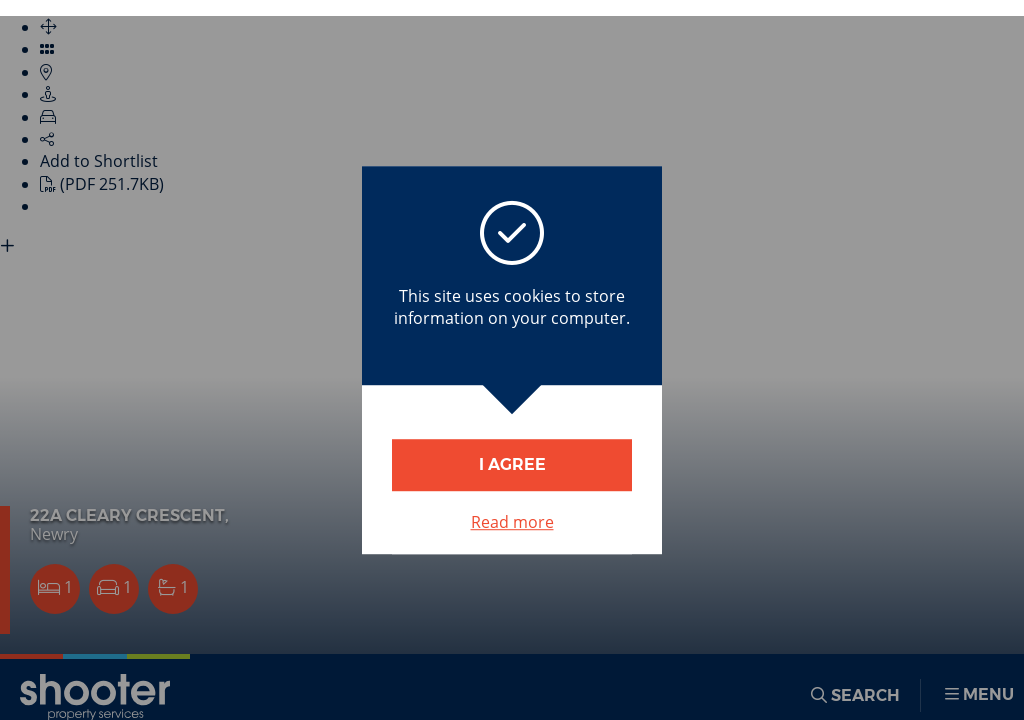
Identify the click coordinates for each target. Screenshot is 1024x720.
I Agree (512, 464)
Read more (512, 522)
